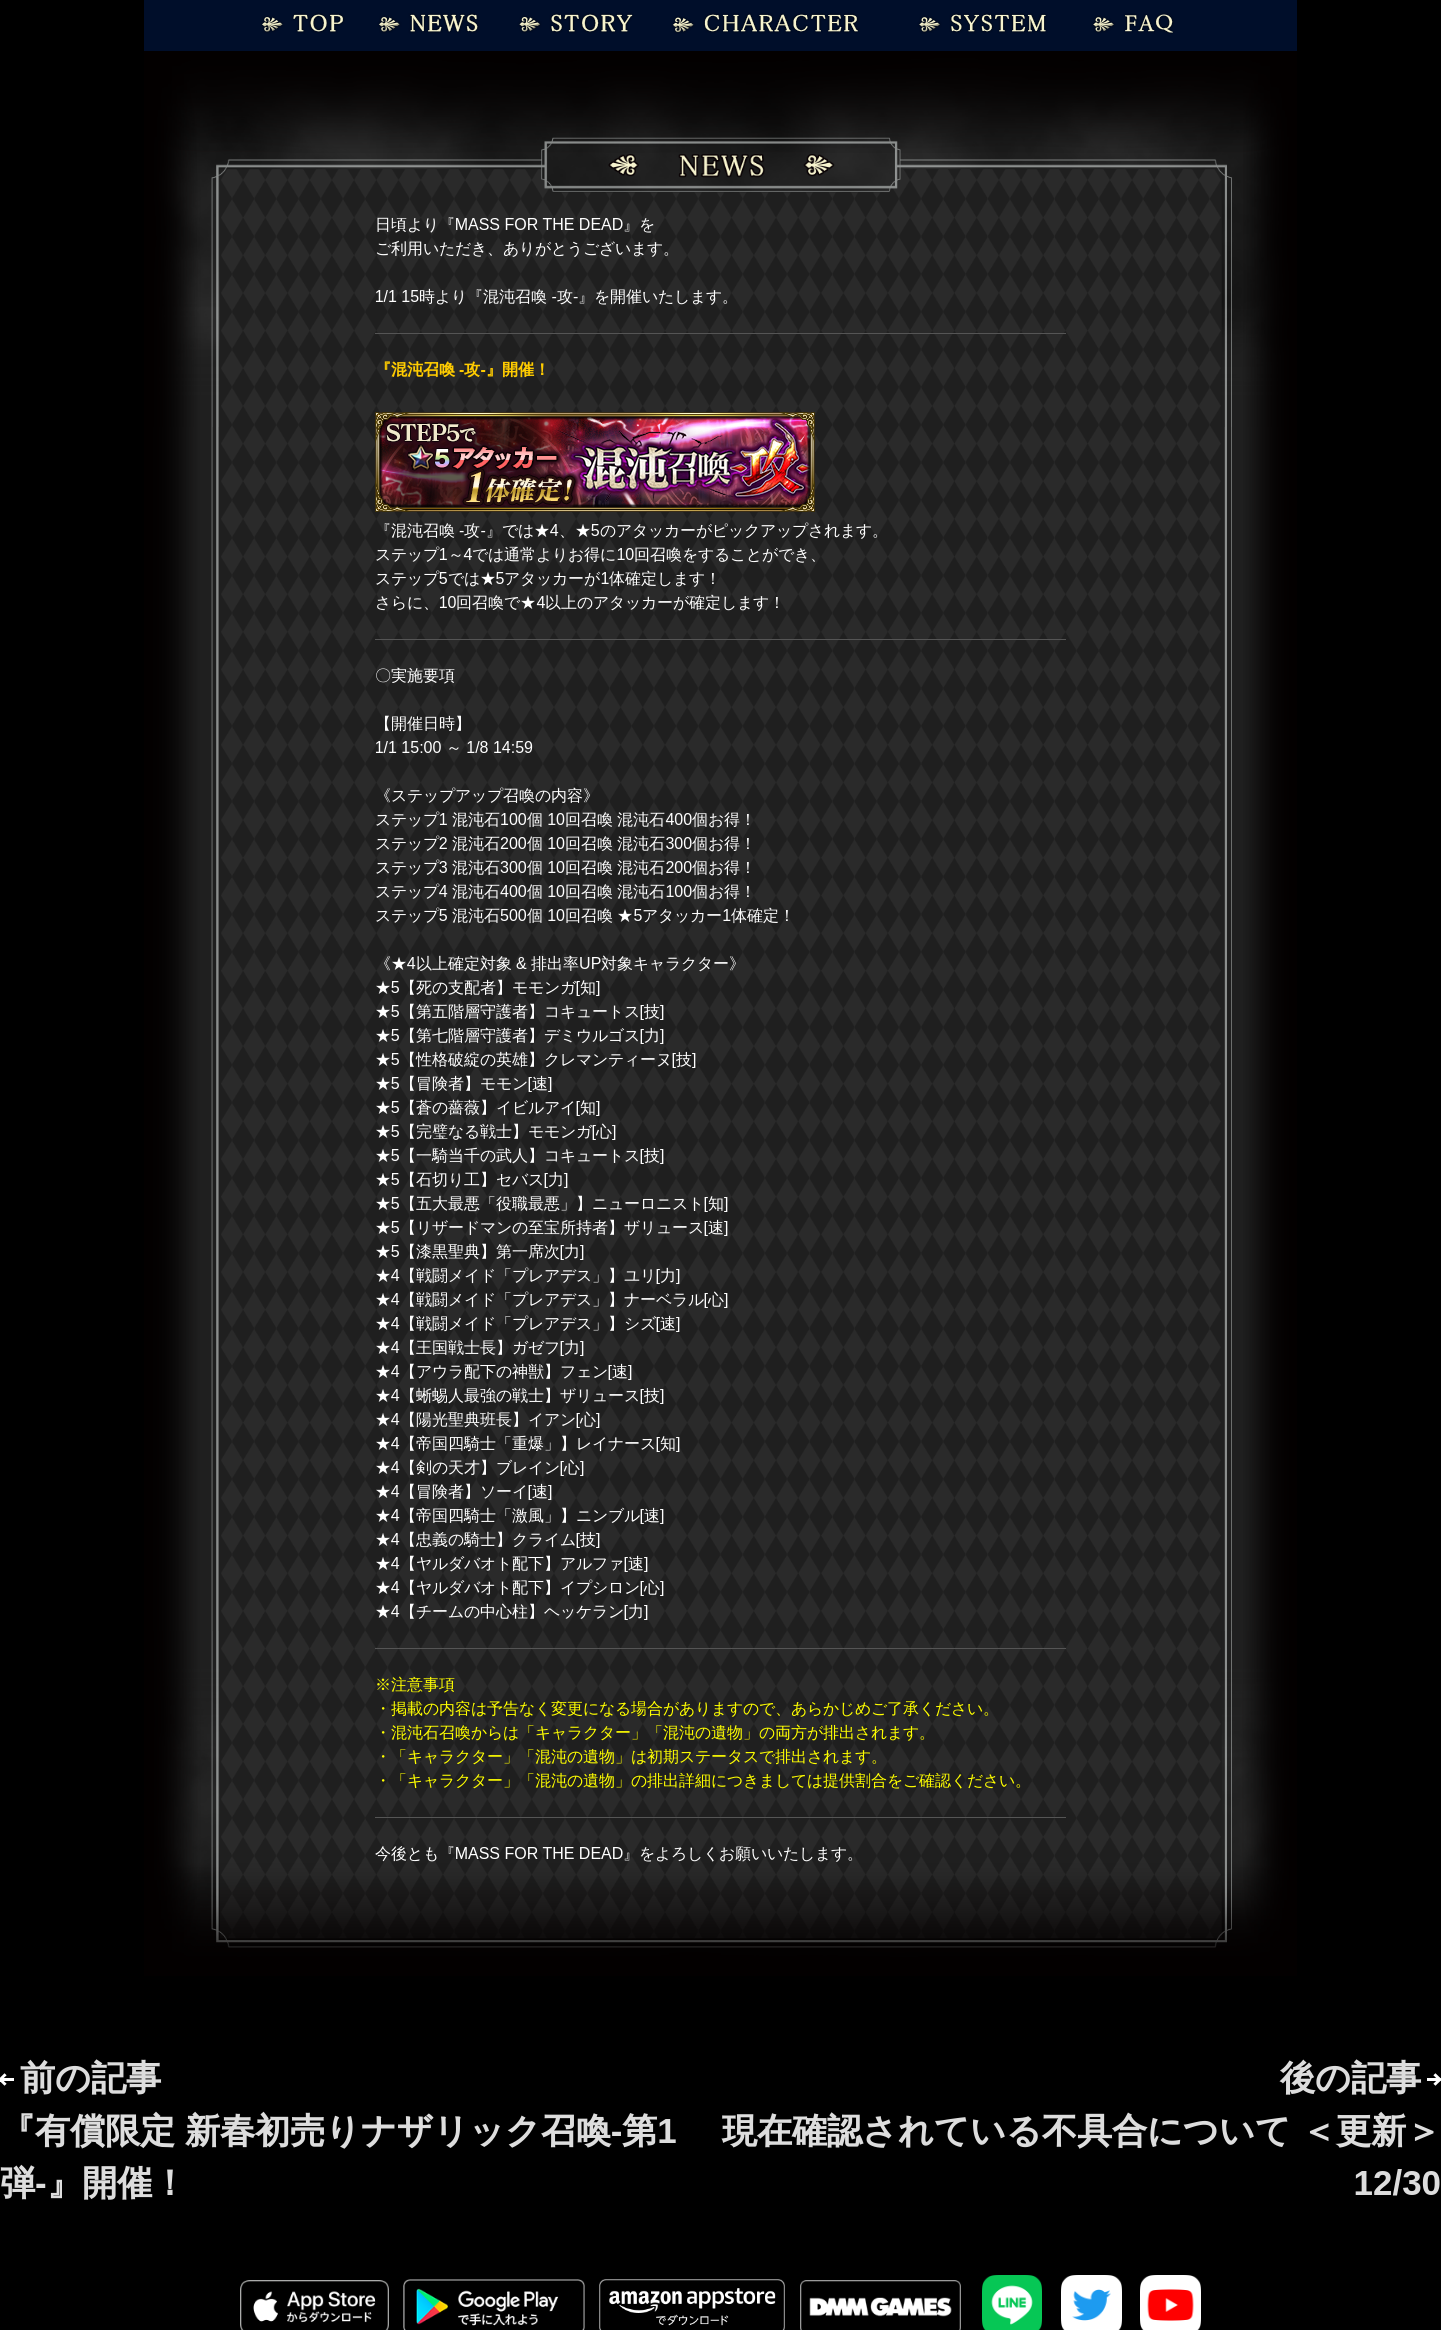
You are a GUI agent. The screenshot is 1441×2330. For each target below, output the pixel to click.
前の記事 (338, 2130)
